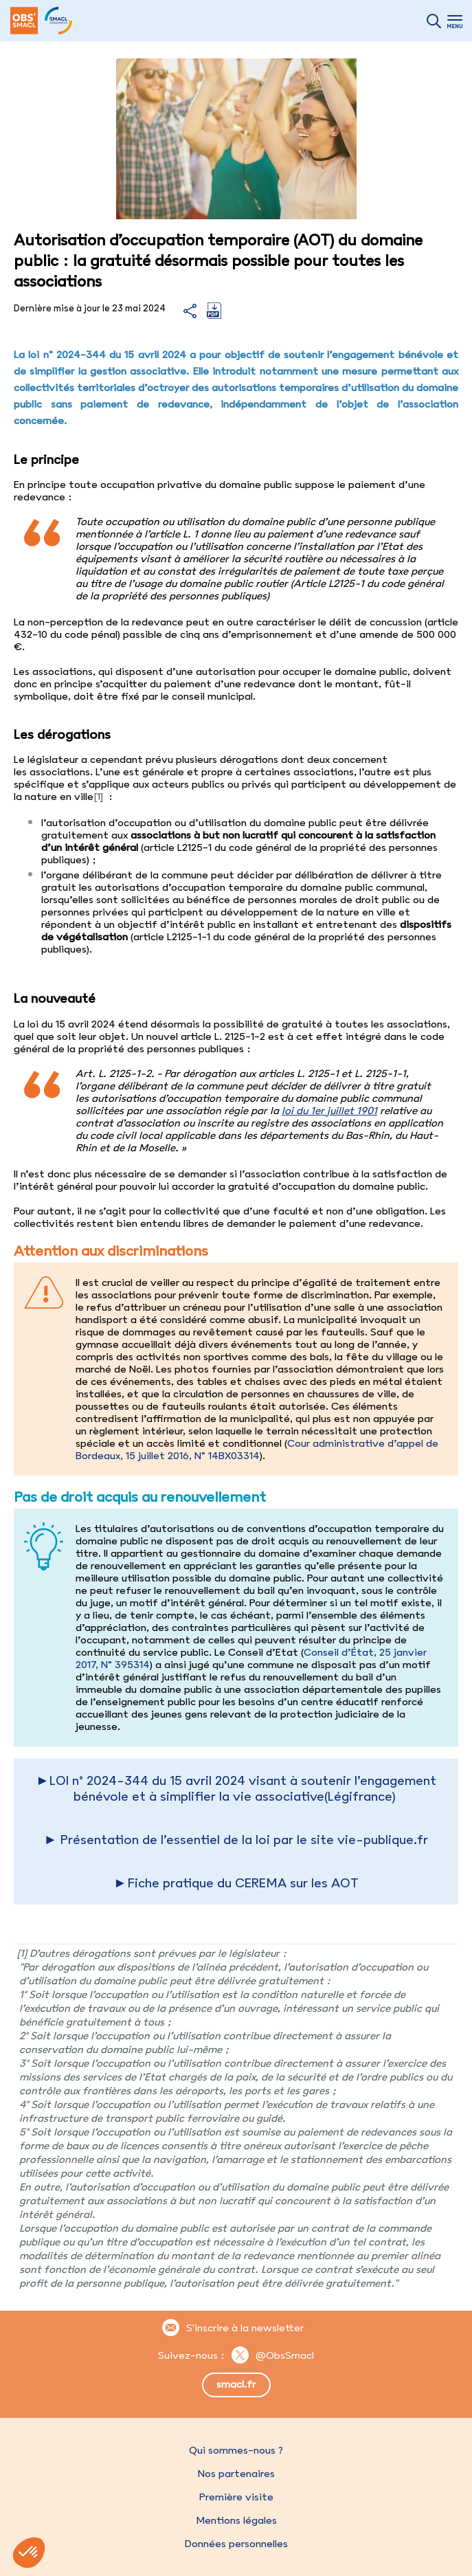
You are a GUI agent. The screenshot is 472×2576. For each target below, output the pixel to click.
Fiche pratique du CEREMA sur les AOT (243, 1883)
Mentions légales (236, 2520)
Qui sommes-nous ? (236, 2450)
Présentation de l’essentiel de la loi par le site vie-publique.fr (244, 1839)
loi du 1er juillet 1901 (329, 1110)
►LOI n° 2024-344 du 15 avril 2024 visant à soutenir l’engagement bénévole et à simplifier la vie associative (236, 1788)
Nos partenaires (236, 2473)
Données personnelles (236, 2544)
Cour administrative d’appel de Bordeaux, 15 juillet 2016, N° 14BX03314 (257, 1449)
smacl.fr (236, 2384)
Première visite (236, 2497)
